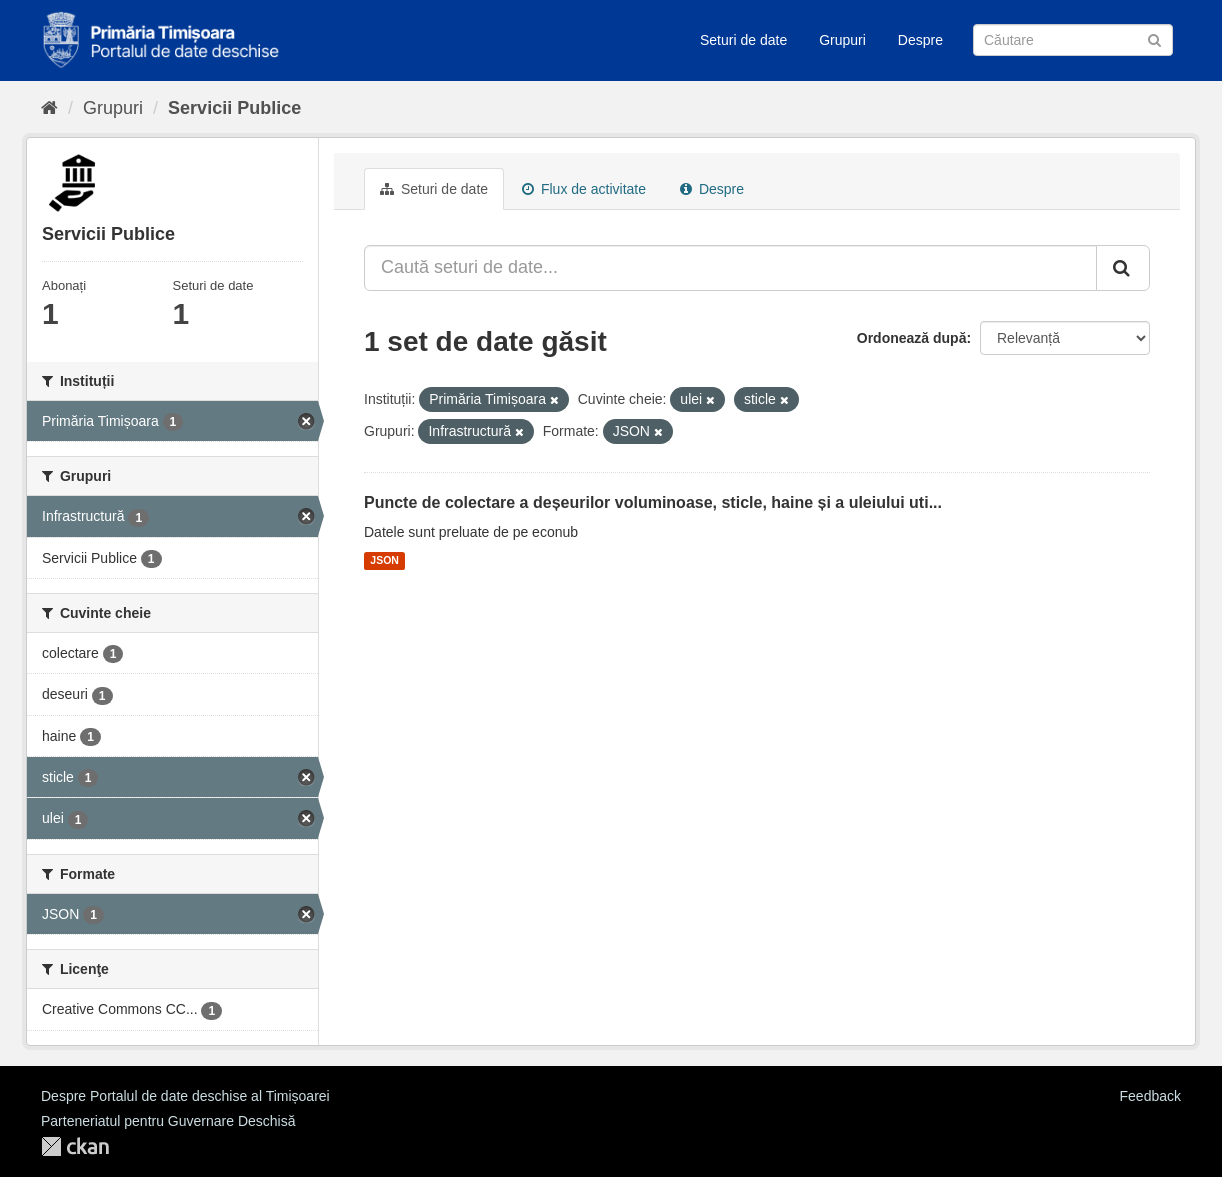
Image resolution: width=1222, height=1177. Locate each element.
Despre (920, 40)
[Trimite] (1154, 38)
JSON (384, 561)
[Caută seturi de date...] (730, 268)
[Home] (49, 108)
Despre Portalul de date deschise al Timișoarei (185, 1096)
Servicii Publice (234, 108)
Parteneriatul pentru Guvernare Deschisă (168, 1121)
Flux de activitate (584, 189)
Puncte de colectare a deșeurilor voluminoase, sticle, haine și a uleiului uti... (653, 502)
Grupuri (842, 40)
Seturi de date (743, 40)
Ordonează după (912, 338)
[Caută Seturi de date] (1073, 40)
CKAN (75, 1146)
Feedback (1150, 1096)
